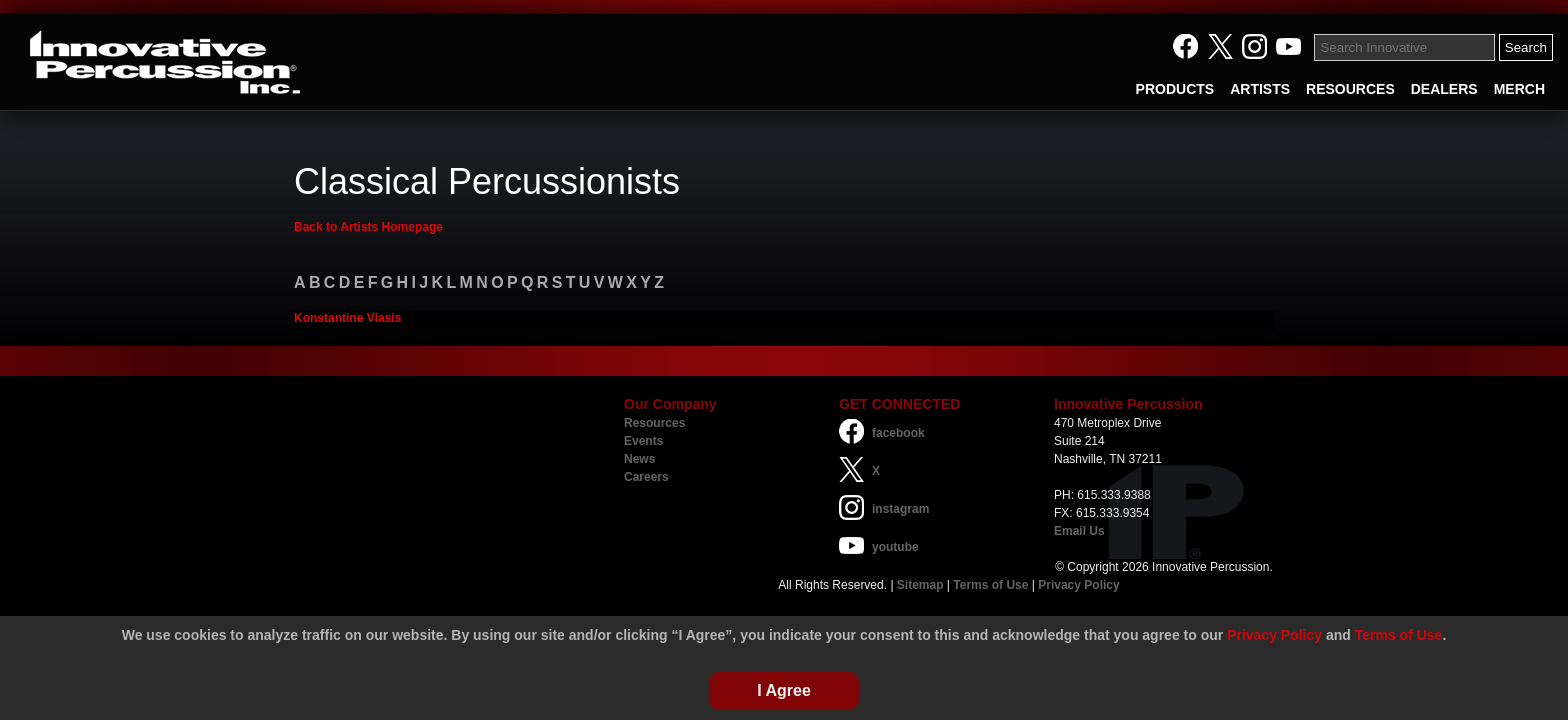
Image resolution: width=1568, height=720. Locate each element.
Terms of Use (990, 585)
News (639, 459)
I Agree (784, 690)
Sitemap (920, 585)
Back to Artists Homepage (368, 227)
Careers (646, 477)
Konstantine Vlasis (347, 318)
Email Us (1079, 531)
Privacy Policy (1078, 585)
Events (643, 441)
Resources (654, 423)
